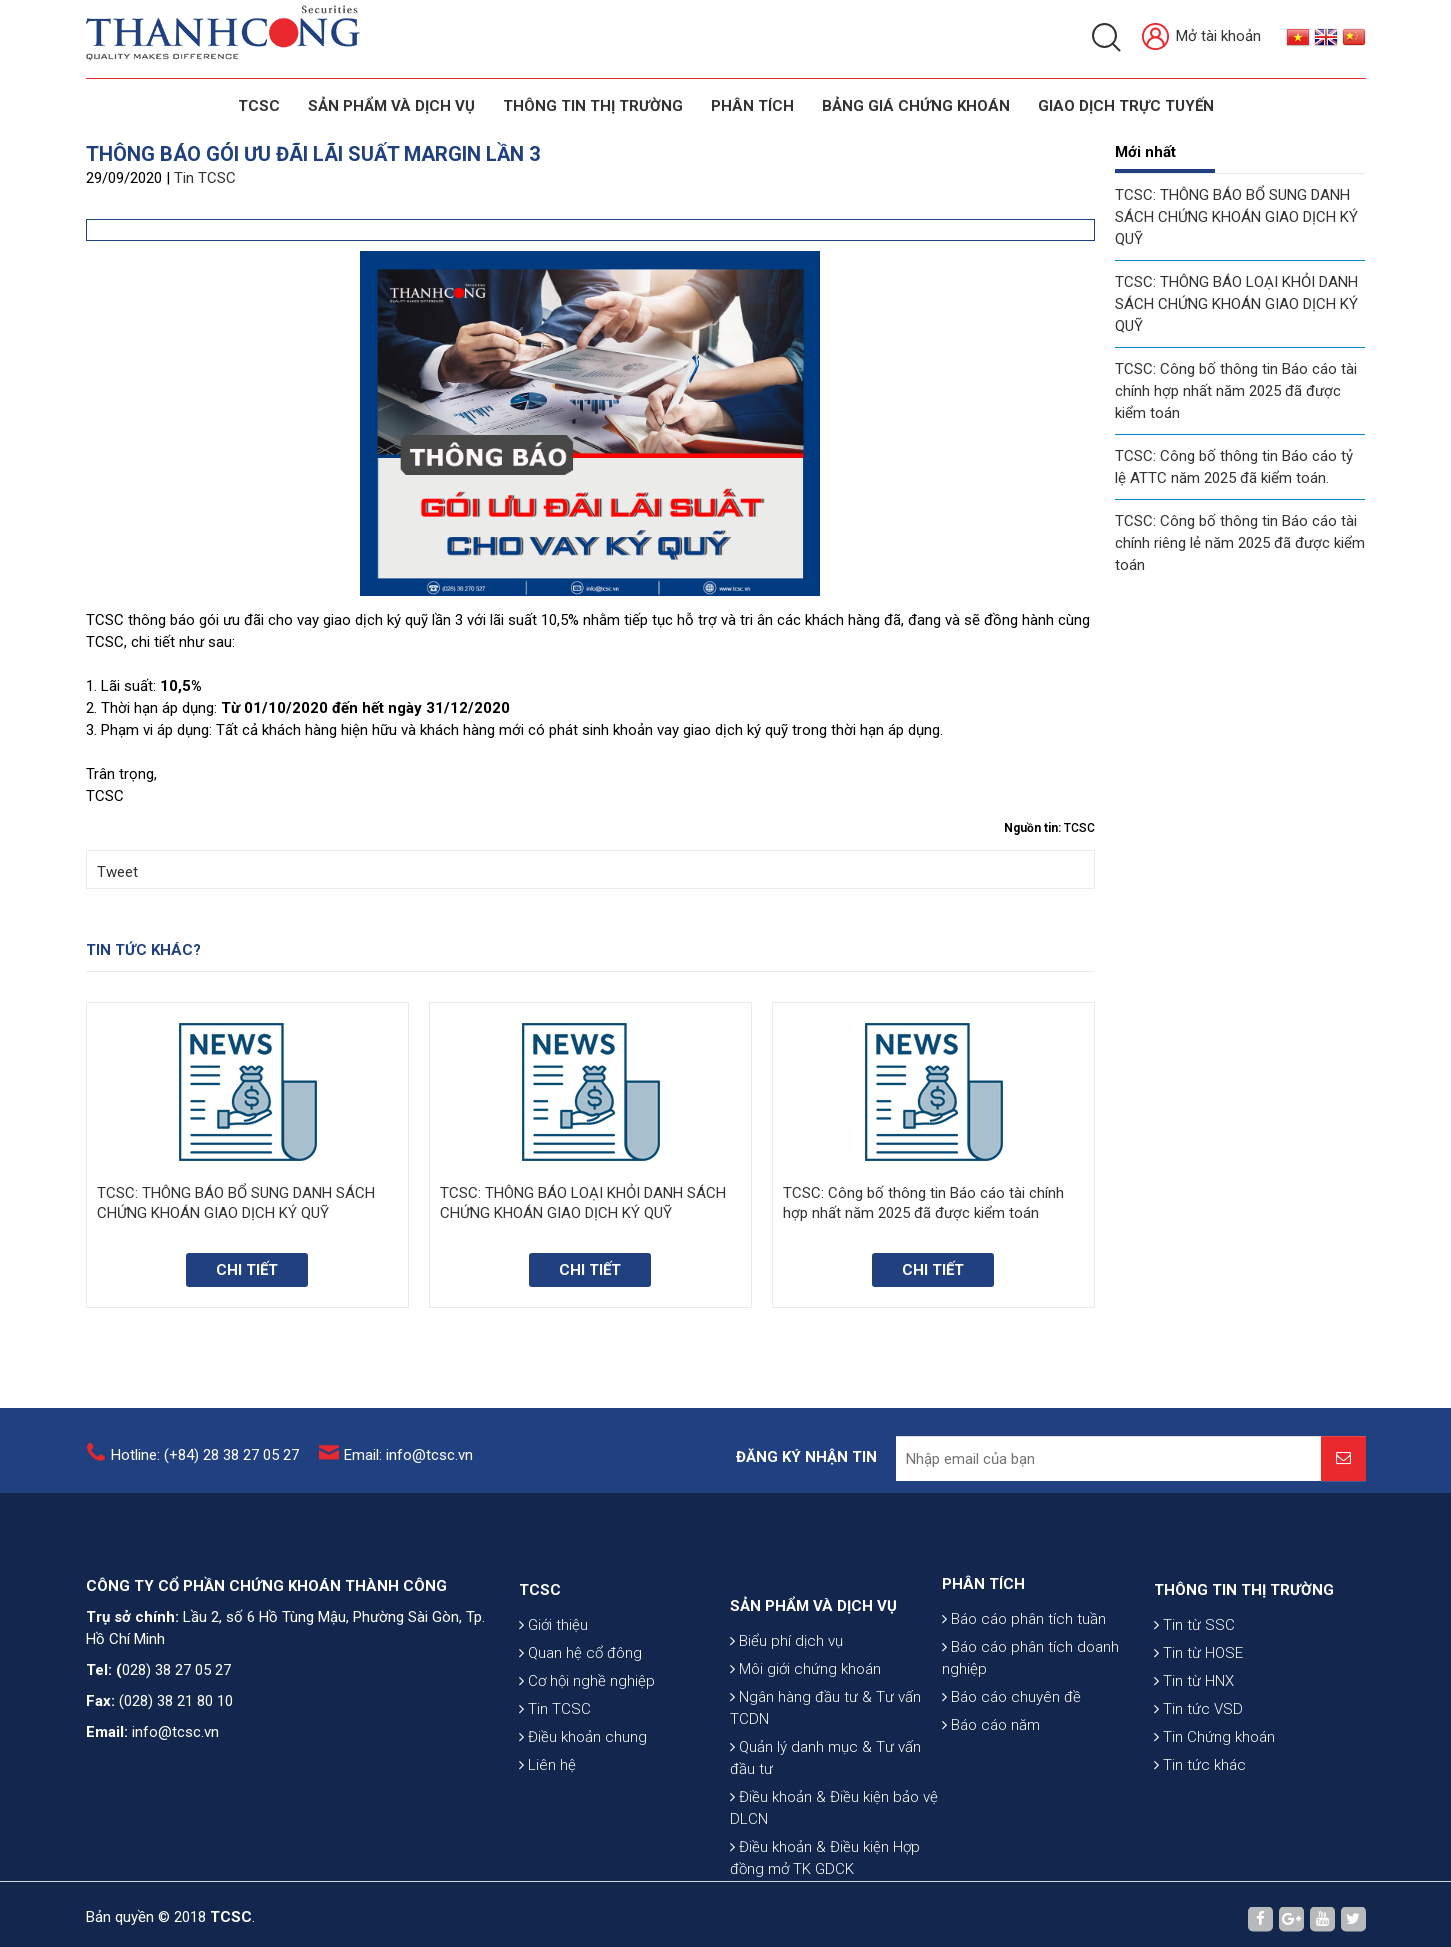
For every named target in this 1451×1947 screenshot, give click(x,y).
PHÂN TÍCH (983, 1646)
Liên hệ (547, 1840)
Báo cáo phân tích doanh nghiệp (1030, 1720)
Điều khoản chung (583, 1812)
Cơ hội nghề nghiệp (587, 1756)
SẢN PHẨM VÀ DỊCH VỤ (391, 106)
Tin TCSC (205, 178)
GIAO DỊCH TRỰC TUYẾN (1126, 106)
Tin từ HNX (1194, 1756)
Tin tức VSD (1198, 1784)
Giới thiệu (553, 1700)
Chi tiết (247, 1270)
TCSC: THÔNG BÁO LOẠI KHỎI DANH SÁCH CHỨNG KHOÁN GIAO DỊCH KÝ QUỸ (1236, 304)
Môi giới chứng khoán (805, 1777)
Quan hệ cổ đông (580, 1728)
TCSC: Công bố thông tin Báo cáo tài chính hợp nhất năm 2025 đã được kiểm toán (1236, 391)
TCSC (259, 106)
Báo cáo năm (991, 1787)
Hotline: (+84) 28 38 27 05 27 (205, 1467)
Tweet (117, 872)
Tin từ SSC (1194, 1700)
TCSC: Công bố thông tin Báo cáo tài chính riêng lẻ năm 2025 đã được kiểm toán (1240, 543)
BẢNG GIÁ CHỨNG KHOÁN (916, 106)
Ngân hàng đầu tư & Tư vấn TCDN (825, 1816)
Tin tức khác (1200, 1840)
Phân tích (752, 106)
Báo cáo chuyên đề (1011, 1759)
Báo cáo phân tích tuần (1024, 1681)
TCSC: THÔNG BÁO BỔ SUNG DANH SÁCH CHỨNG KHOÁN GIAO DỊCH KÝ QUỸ (1236, 217)
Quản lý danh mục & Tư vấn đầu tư (825, 1866)
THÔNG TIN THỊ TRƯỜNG (593, 106)
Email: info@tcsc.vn (408, 1467)
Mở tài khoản (1201, 37)
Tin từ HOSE (1198, 1728)
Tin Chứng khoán (1214, 1812)
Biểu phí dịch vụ (786, 1749)
